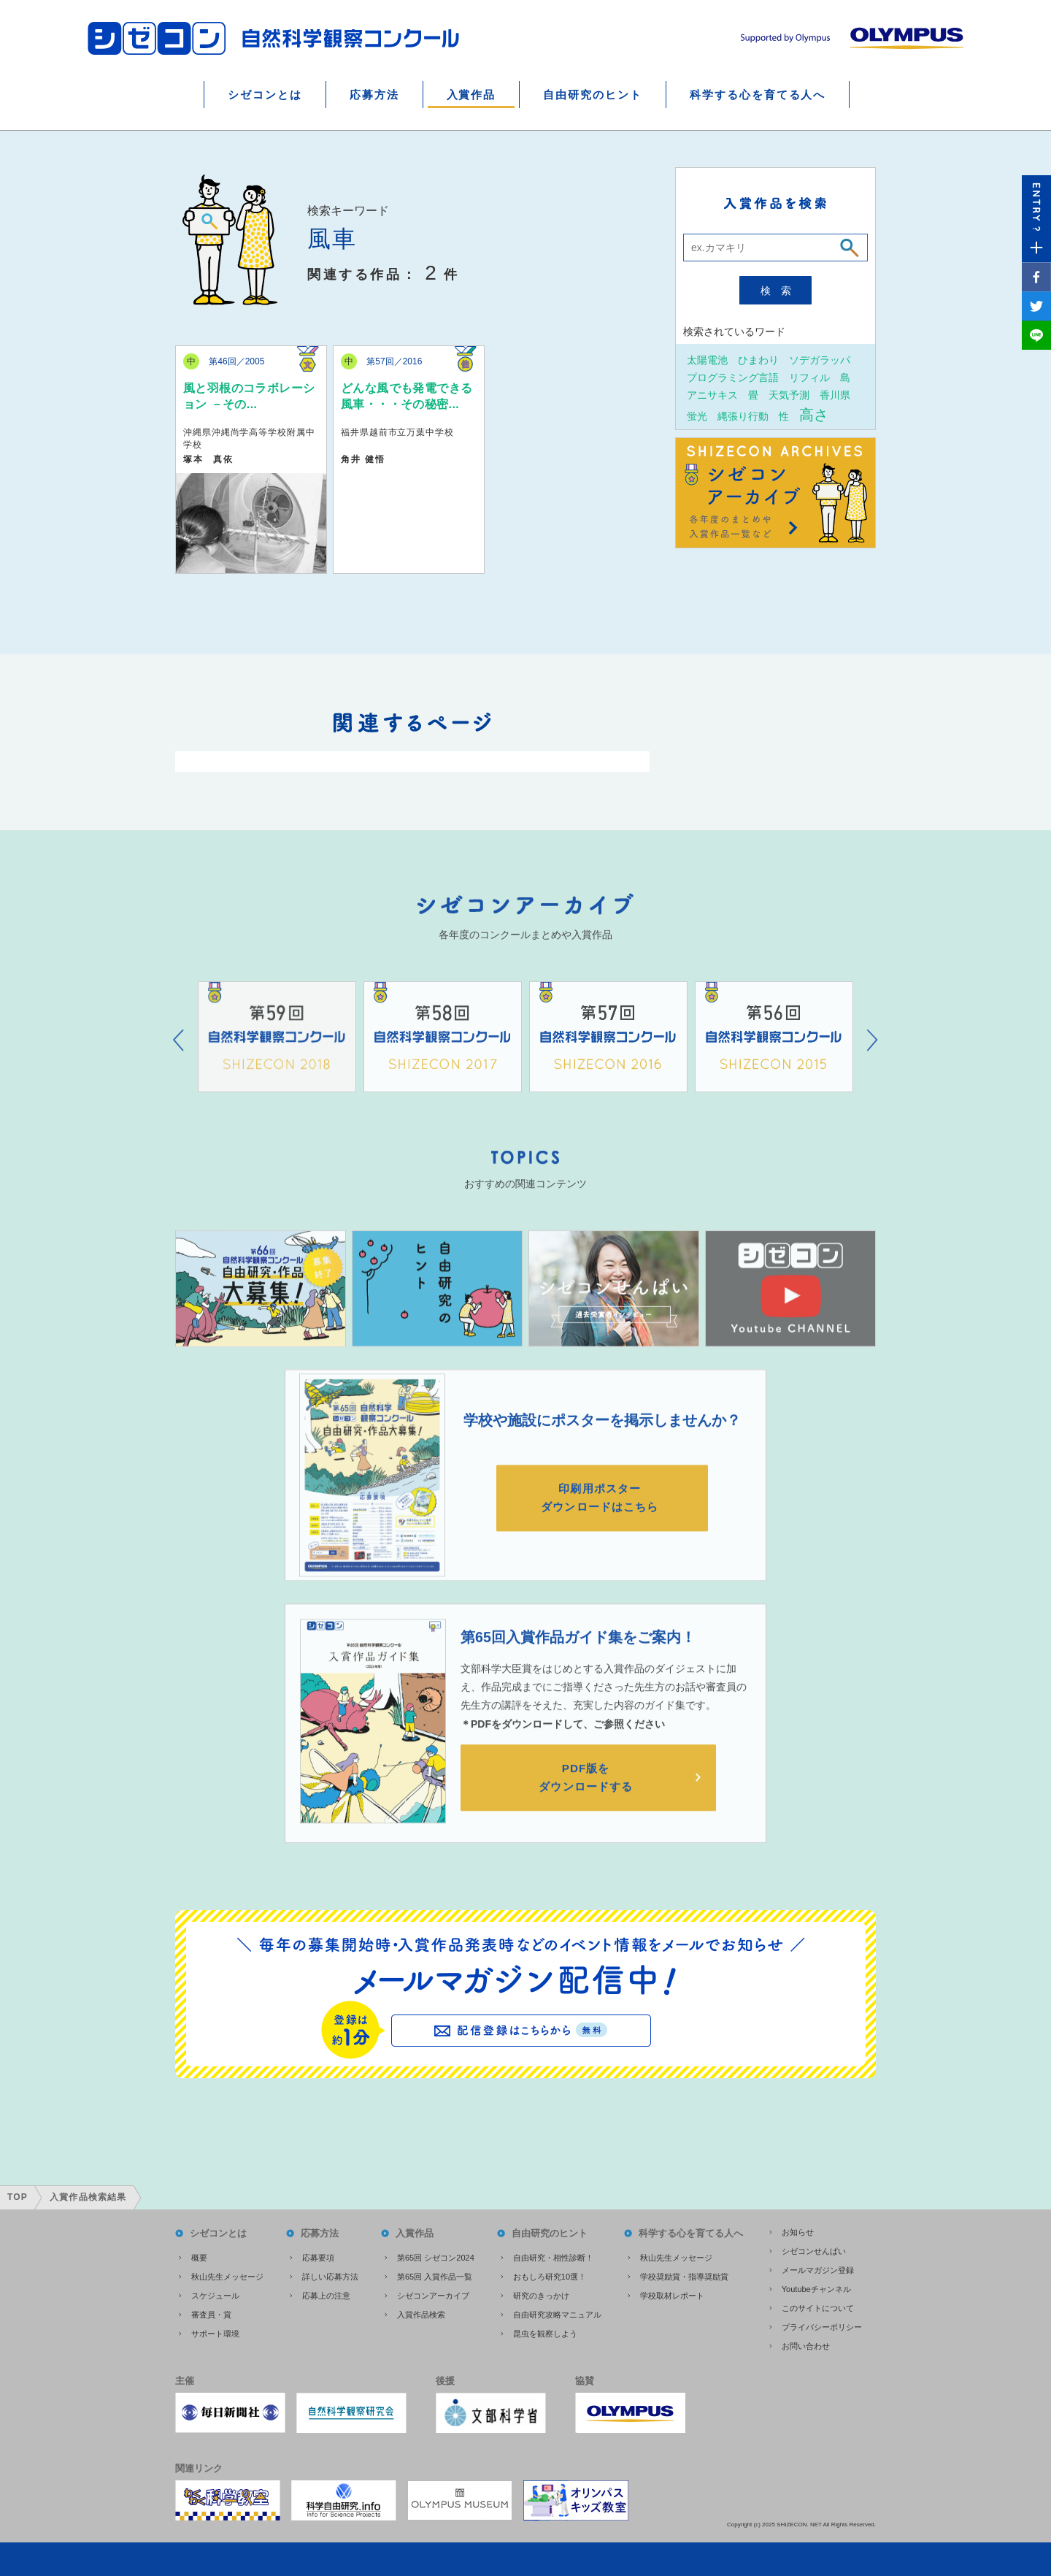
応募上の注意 (326, 2291)
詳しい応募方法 (330, 2272)
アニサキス (712, 394)
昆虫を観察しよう (545, 2329)
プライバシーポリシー (822, 2322)
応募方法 (374, 94)
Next (872, 1058)
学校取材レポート (672, 2291)
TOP (17, 2193)
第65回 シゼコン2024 (435, 2253)
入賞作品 (471, 94)
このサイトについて (818, 2303)
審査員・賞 (211, 2310)
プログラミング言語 (733, 377)
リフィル (809, 377)
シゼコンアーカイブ (433, 2291)
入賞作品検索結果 (88, 2193)
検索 (781, 290)
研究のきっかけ (541, 2291)
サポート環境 (215, 2329)
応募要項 (318, 2253)
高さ (813, 414)
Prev (178, 1058)
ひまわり (758, 359)
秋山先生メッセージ (227, 2272)
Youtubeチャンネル (816, 2284)
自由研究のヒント (592, 94)
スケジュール (215, 2291)
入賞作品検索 (421, 2310)
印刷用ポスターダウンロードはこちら (602, 1515)
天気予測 (789, 394)
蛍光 (697, 415)
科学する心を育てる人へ (757, 94)
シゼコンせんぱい (814, 2246)
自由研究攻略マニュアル (557, 2310)
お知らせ (798, 2227)
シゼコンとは (265, 94)
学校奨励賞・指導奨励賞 (684, 2272)
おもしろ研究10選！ (549, 2272)
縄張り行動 (743, 415)
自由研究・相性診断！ (553, 2253)
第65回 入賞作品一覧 (434, 2272)
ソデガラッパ (819, 359)
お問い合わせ (806, 2341)
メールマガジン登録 (818, 2265)
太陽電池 (707, 359)
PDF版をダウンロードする (588, 1797)
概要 (199, 2253)
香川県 (835, 394)
